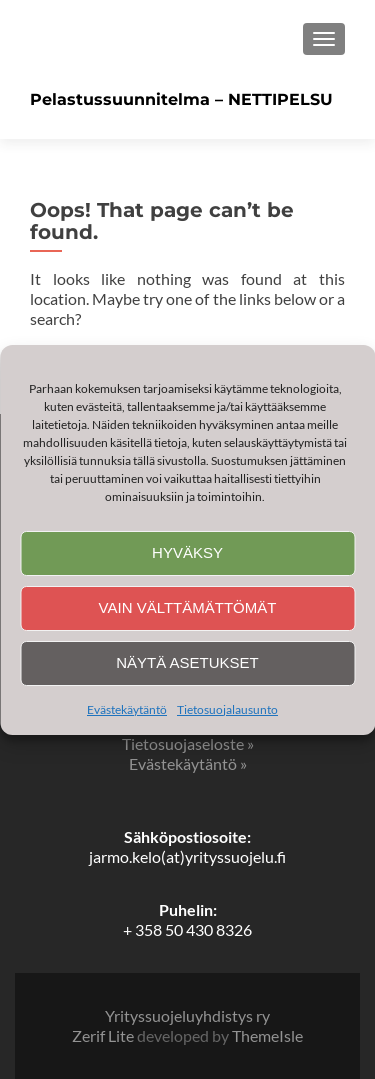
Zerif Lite (104, 1035)
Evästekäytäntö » (188, 763)
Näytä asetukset (187, 662)
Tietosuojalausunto (227, 709)
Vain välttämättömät (188, 607)
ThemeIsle (267, 1035)
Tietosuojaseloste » (188, 743)
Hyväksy (187, 552)
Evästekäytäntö (127, 709)
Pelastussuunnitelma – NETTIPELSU (181, 99)
